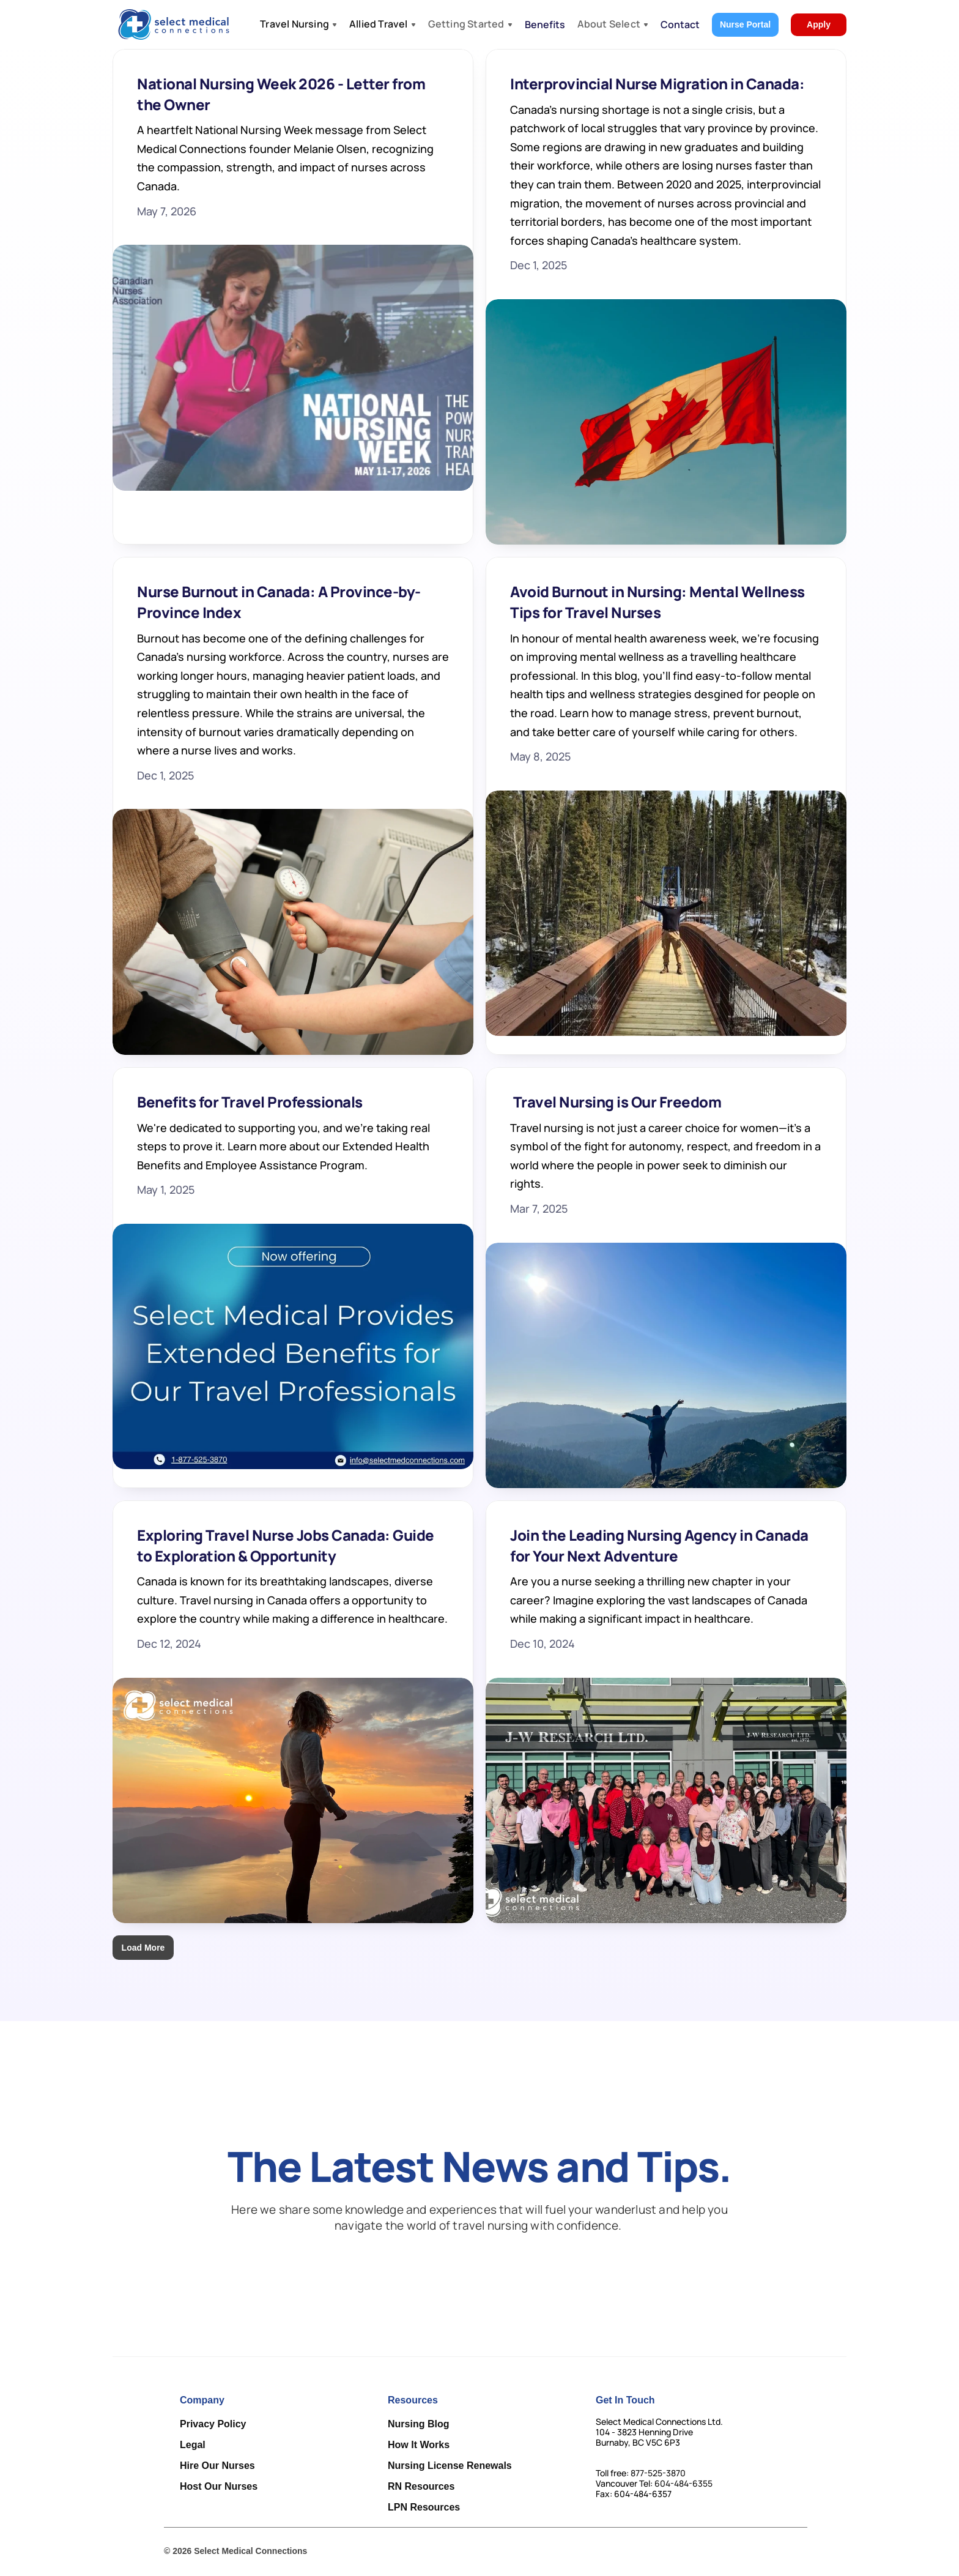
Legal (193, 2445)
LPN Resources (424, 2507)
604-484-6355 (683, 2483)
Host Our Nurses (218, 2486)
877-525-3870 (658, 2473)
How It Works (419, 2445)
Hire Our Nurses (217, 2465)
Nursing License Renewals (450, 2465)
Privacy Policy (213, 2424)
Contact (680, 24)
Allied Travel (378, 24)
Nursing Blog (418, 2424)
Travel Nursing (294, 24)
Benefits (545, 24)
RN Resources (421, 2486)
